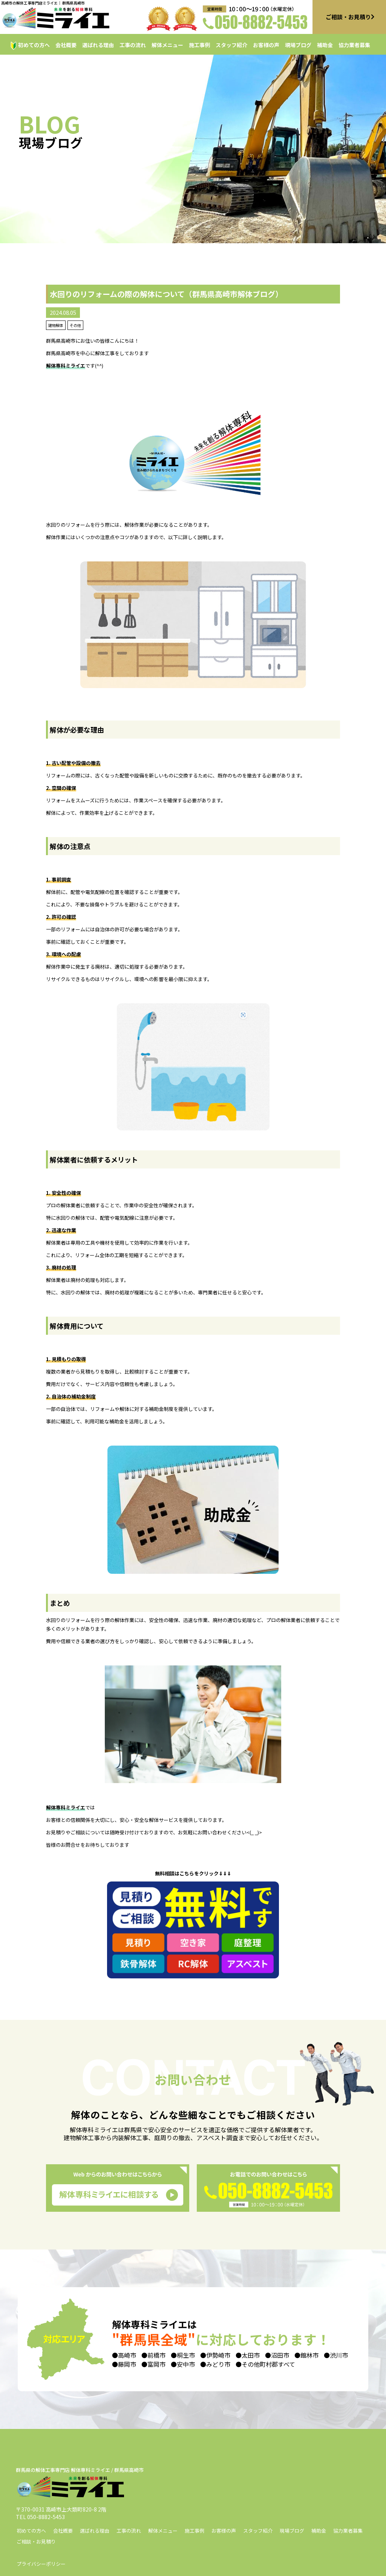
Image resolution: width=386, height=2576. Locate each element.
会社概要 (66, 45)
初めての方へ (34, 45)
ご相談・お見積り (36, 2541)
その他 (75, 325)
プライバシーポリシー (41, 2563)
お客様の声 (266, 45)
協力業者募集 (354, 45)
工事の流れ (132, 45)
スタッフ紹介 (231, 45)
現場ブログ (298, 45)
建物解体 (55, 325)
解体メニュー (167, 45)
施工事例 (199, 45)
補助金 (325, 45)
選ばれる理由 (98, 45)
